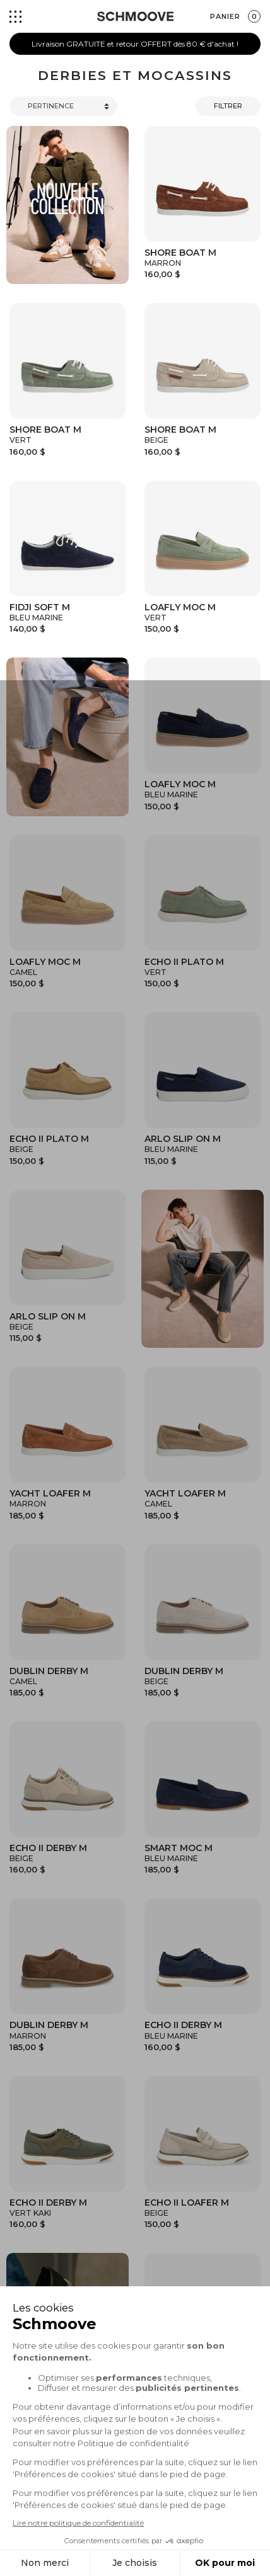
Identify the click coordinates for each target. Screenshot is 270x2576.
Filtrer (228, 105)
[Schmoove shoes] (135, 16)
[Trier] (63, 106)
